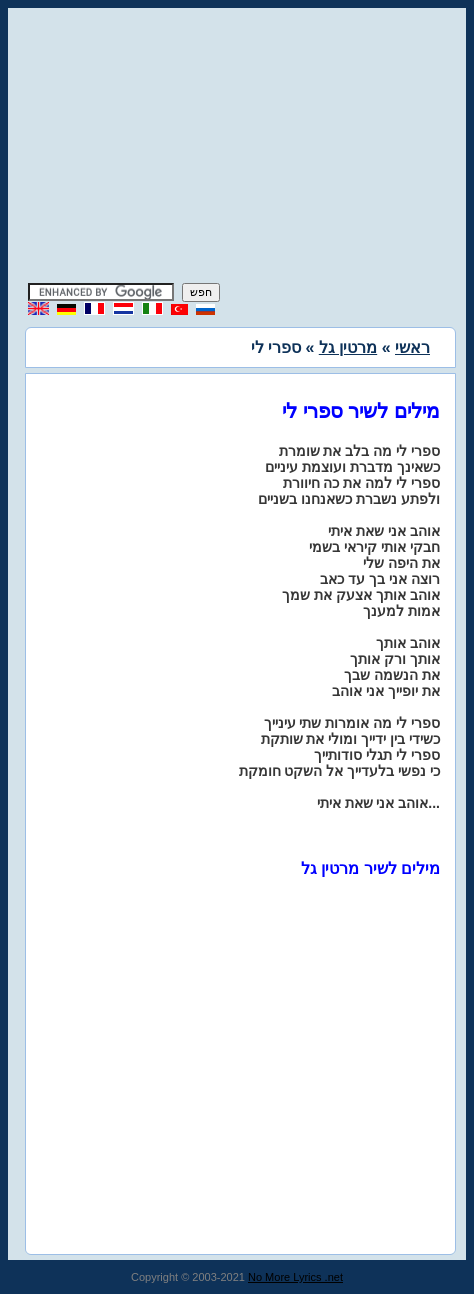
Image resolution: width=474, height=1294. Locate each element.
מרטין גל (348, 347)
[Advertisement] (237, 148)
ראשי (412, 347)
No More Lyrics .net (295, 1277)
